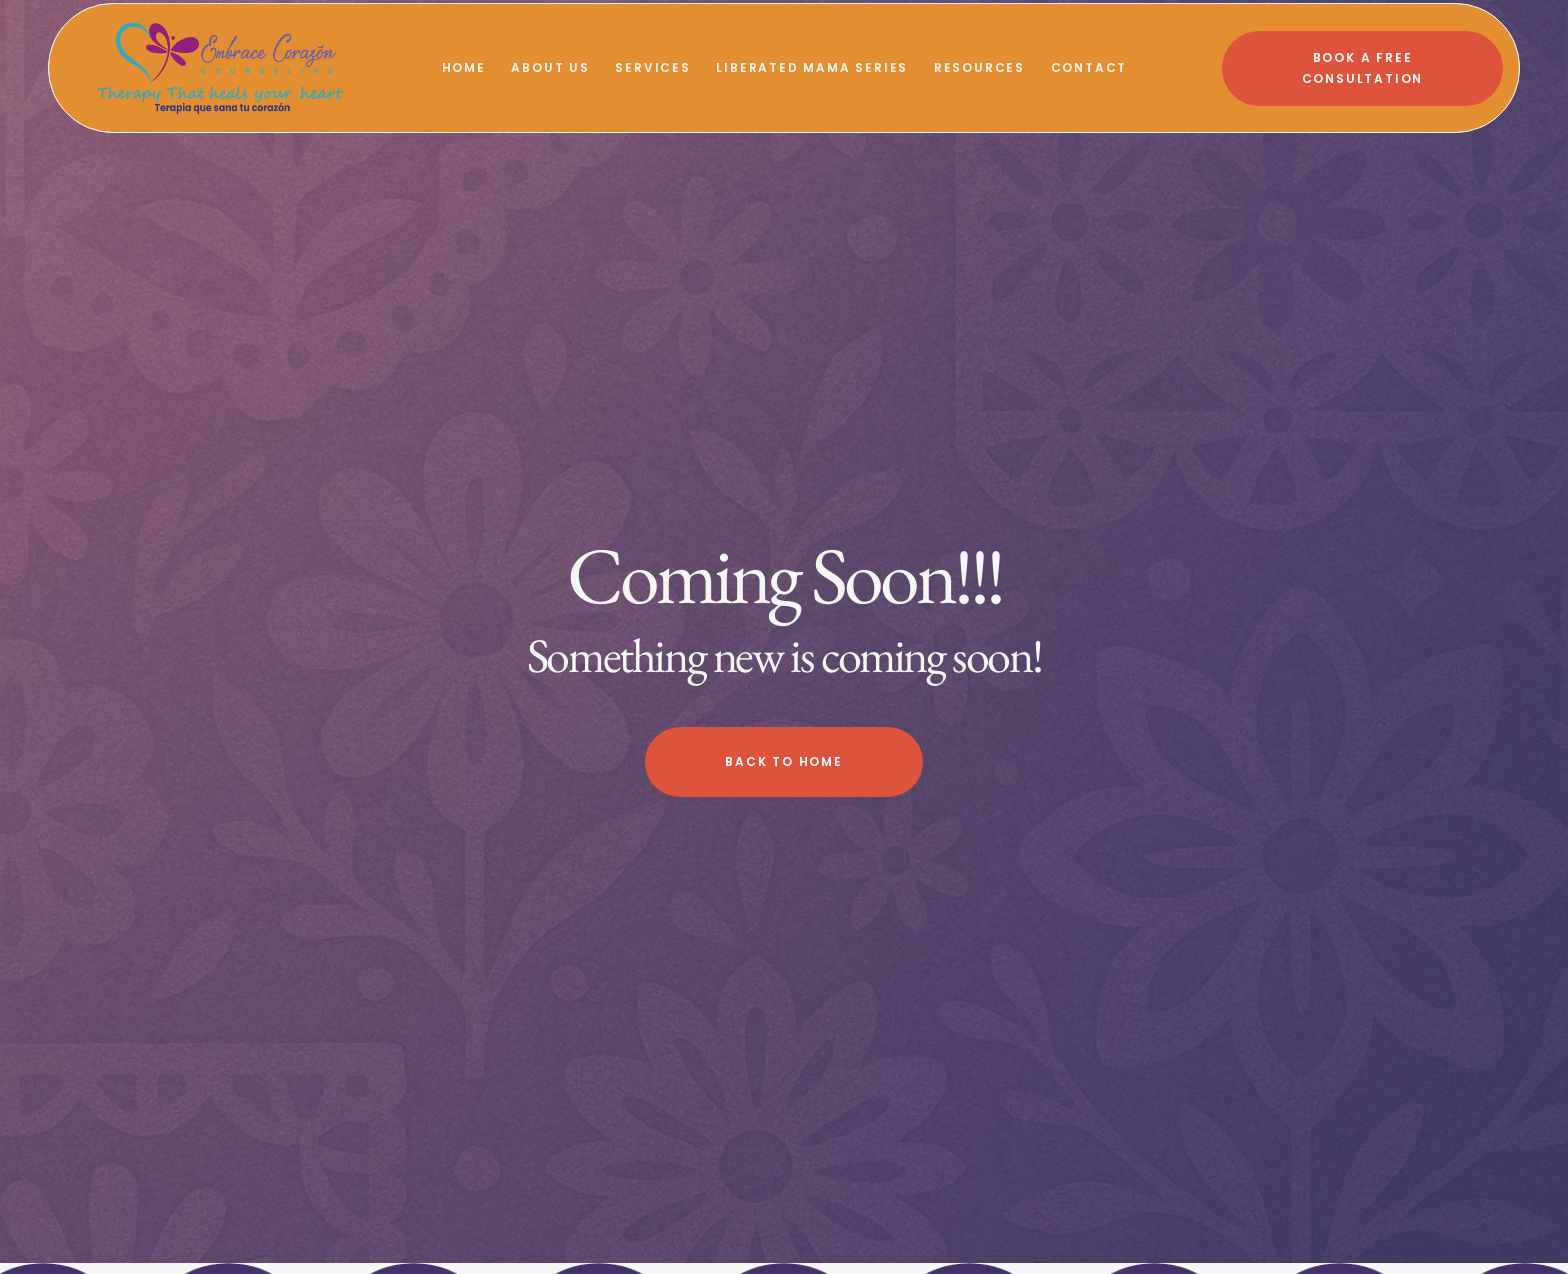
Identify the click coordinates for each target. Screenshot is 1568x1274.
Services (652, 67)
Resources (979, 67)
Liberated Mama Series (812, 67)
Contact (1089, 67)
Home (464, 67)
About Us (550, 67)
